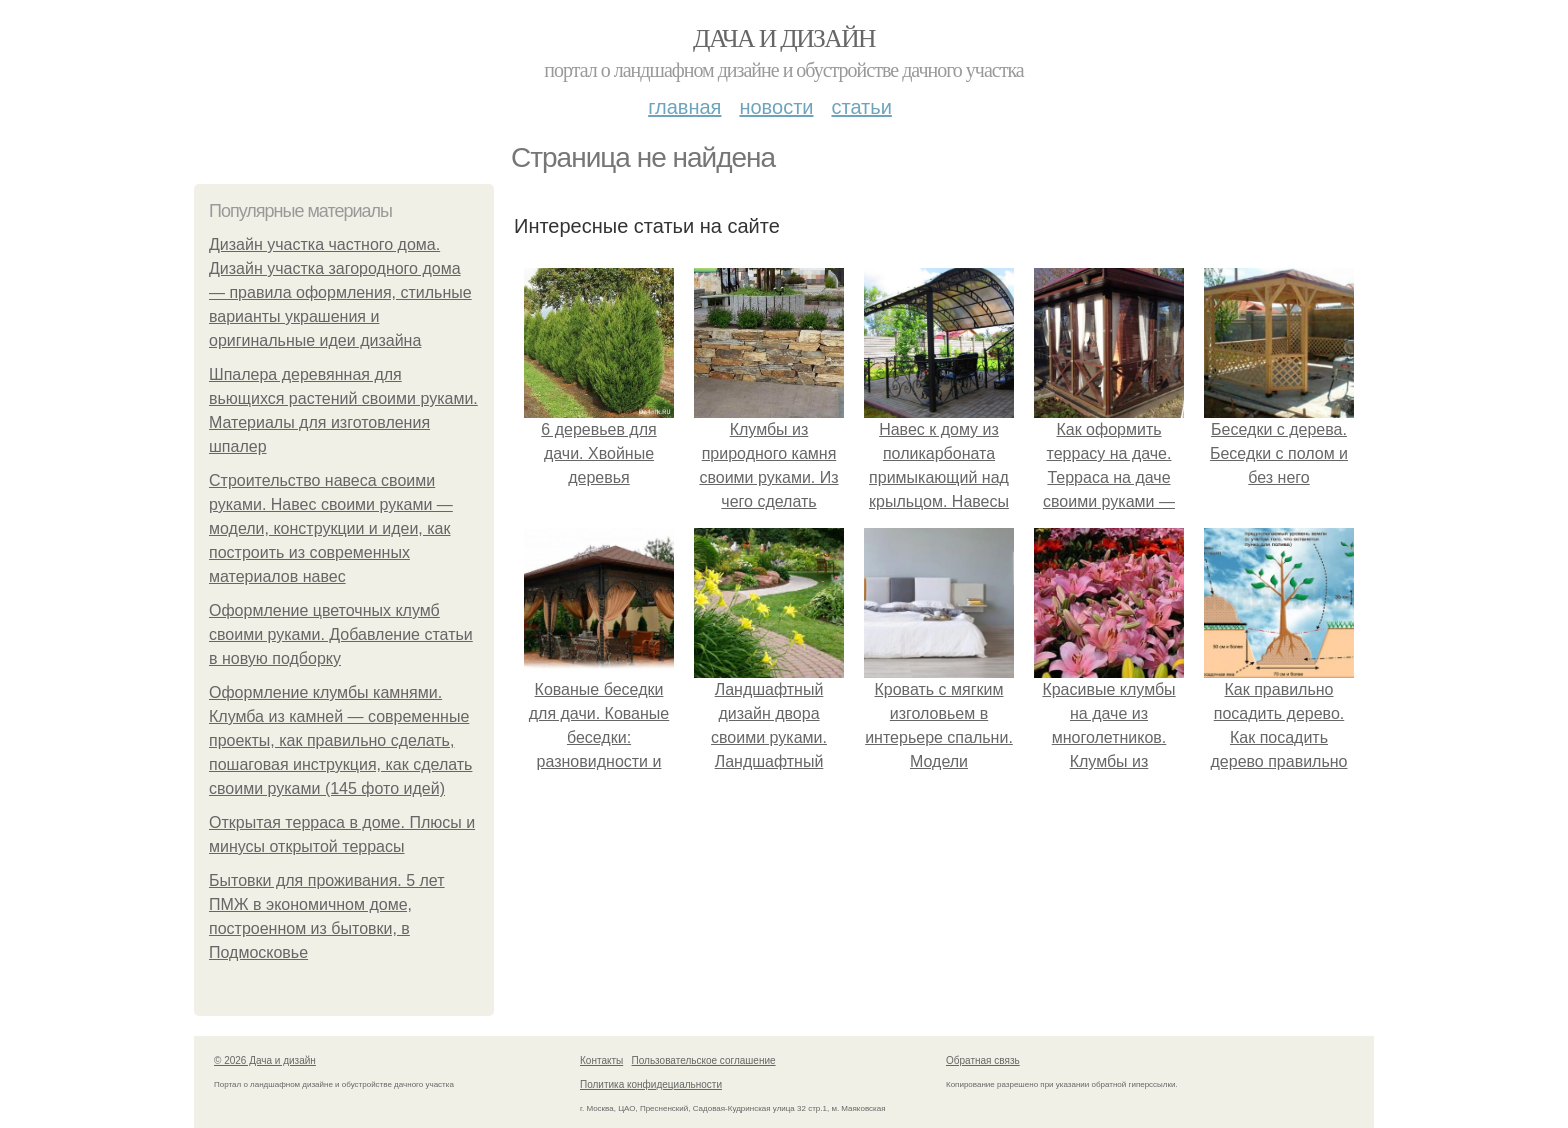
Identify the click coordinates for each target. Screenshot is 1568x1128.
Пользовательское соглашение (704, 1060)
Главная (684, 107)
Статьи (861, 107)
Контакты (601, 1060)
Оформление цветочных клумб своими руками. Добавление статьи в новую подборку (341, 634)
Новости (776, 107)
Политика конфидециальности (651, 1084)
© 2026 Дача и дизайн (265, 1060)
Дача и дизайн (784, 38)
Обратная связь (983, 1060)
